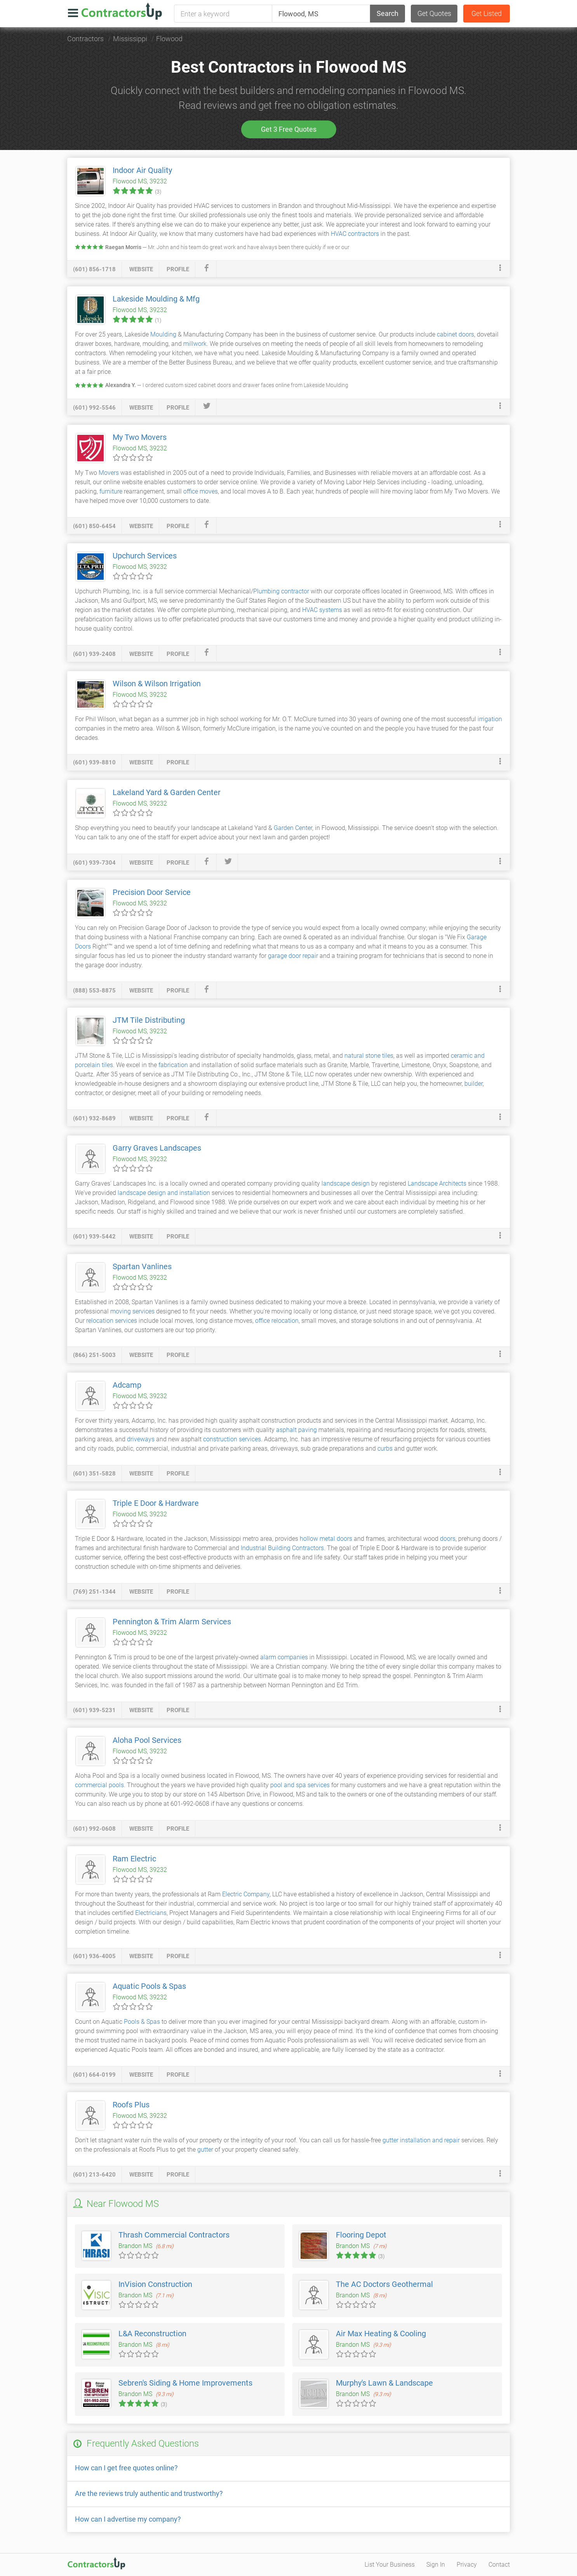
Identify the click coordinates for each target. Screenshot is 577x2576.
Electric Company (245, 1894)
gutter (205, 2149)
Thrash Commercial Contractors (173, 2234)
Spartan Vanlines (142, 1266)
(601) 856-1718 (94, 269)
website (141, 269)
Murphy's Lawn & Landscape (384, 2383)
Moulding (163, 334)
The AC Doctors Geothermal (384, 2284)
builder (473, 1083)
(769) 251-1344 (94, 1591)
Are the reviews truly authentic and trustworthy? (149, 2493)
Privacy (467, 2564)
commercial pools (99, 1785)
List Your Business (390, 2564)
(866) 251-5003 (94, 1355)
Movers (109, 472)
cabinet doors (455, 334)
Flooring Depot (361, 2234)
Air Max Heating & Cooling (381, 2333)
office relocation (277, 1320)
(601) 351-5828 (94, 1473)
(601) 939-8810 (94, 762)
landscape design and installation (164, 1192)
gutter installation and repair (421, 2140)
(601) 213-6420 (94, 2174)
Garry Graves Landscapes (157, 1148)
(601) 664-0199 (94, 2074)
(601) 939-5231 (94, 1710)
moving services (132, 1311)
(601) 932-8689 (94, 1118)
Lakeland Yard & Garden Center (167, 792)
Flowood (169, 39)
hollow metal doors (326, 1538)
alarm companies (284, 1657)
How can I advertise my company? (128, 2519)
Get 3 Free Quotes (288, 129)
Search (387, 13)
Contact (499, 2564)
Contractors (85, 39)
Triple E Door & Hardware (156, 1503)
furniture (110, 491)
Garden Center (293, 828)
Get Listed (486, 13)
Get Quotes (434, 13)
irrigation (490, 719)
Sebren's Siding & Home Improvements (185, 2383)
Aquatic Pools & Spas (149, 1986)
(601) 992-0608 (94, 1828)
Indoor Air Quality (142, 170)
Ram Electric (134, 1858)
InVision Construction (155, 2284)
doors (447, 1538)
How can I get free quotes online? (126, 2468)
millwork (195, 343)
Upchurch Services (145, 555)
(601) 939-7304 (94, 862)
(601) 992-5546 (94, 407)
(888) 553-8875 (94, 990)
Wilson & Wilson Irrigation (157, 683)
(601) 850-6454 (94, 526)
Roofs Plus (131, 2104)
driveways (141, 1439)
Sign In (435, 2564)
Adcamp (127, 1385)
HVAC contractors (355, 233)
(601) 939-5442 (94, 1236)
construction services (232, 1439)
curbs (385, 1448)
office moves (200, 491)
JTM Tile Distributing (149, 1020)
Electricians (151, 1913)
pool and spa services (300, 1785)
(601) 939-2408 (94, 654)
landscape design (346, 1183)
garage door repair (293, 955)
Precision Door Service (152, 892)
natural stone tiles (368, 1055)
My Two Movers (140, 437)
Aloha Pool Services (147, 1740)
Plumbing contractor (281, 591)
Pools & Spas (142, 2021)
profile (178, 269)
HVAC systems (322, 610)
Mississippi (130, 39)
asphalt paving (296, 1430)
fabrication (173, 1065)
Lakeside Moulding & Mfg (156, 298)
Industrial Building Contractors (282, 1548)
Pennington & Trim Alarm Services (172, 1621)
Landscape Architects (437, 1183)
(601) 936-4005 (94, 1956)
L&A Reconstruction (152, 2333)
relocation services (111, 1320)
